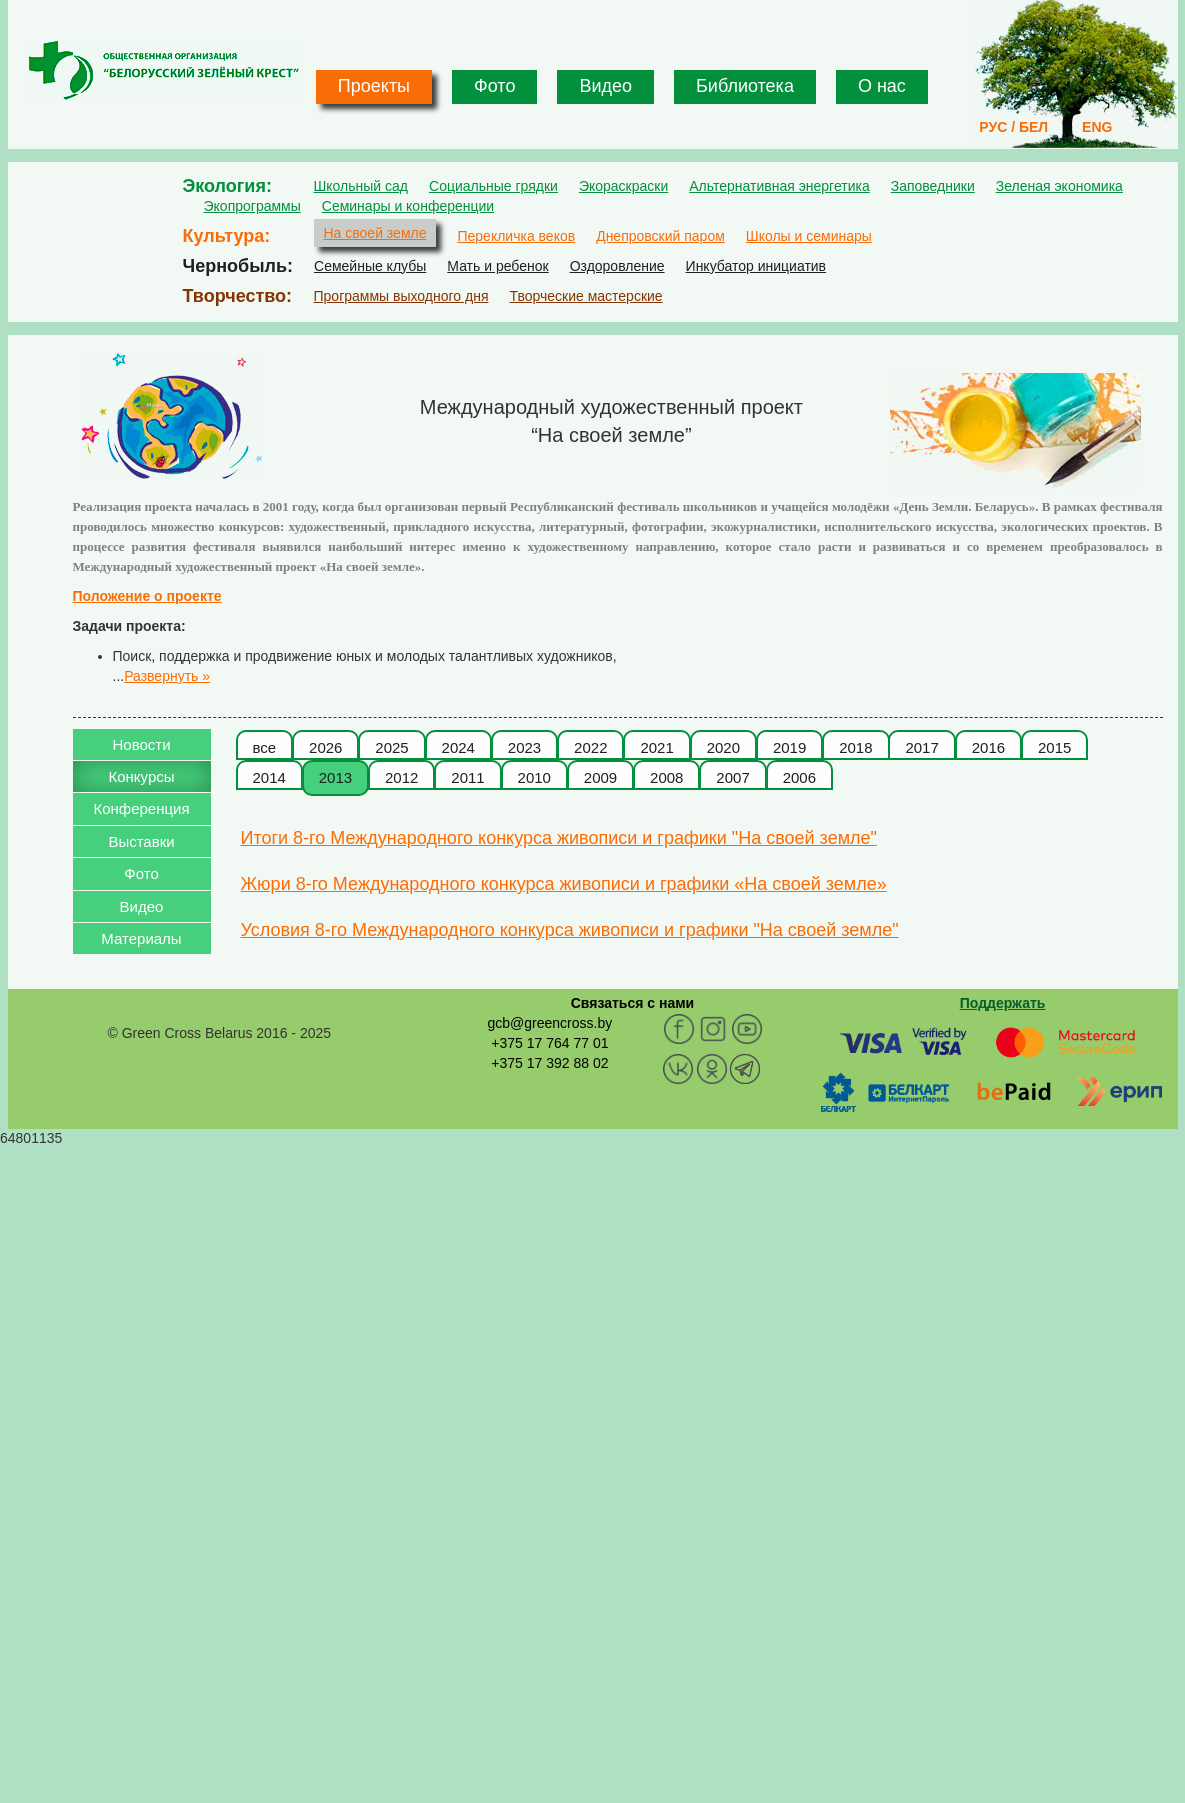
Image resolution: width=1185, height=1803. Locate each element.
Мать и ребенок (497, 266)
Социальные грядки (493, 186)
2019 (789, 747)
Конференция (141, 808)
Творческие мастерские (585, 296)
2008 (666, 777)
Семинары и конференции (408, 206)
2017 (921, 747)
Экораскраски (623, 186)
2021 (656, 747)
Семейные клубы (370, 266)
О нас (882, 86)
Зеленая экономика (1059, 186)
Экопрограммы (252, 206)
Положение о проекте (147, 596)
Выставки (141, 841)
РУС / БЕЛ (1013, 127)
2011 (467, 777)
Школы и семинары (809, 236)
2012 (401, 777)
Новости (141, 744)
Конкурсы (141, 776)
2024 (458, 747)
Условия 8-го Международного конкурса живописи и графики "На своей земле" (570, 930)
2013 (335, 777)
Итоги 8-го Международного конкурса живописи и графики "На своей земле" (559, 838)
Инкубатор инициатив (756, 266)
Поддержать (1003, 1003)
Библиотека (745, 86)
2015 (1054, 747)
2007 (732, 777)
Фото (494, 86)
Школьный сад (361, 186)
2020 (723, 747)
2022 (590, 747)
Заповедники (933, 186)
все (265, 747)
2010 (534, 777)
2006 (799, 777)
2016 (988, 747)
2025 (391, 747)
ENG (1097, 127)
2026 (325, 747)
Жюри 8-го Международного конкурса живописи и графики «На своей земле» (564, 884)
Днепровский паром (660, 236)
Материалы (141, 938)
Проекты (374, 86)
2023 (524, 747)
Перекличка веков (516, 236)
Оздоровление (617, 266)
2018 (855, 747)
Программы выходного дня (401, 296)
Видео (605, 86)
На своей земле (375, 233)
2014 (269, 777)
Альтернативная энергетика (779, 186)
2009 (600, 777)
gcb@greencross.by (549, 1023)
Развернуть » (167, 676)
